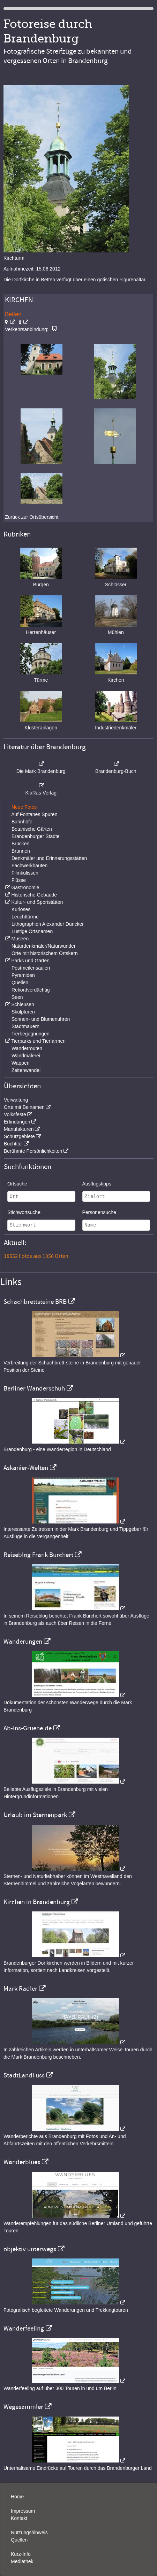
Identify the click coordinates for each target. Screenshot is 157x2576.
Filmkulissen (25, 873)
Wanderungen (22, 1641)
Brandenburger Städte (36, 836)
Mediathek (22, 2561)
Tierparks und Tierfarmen (38, 1041)
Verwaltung (16, 1100)
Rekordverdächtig (31, 990)
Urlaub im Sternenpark (35, 1815)
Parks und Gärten (30, 960)
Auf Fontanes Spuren (34, 814)
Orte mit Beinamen (24, 1107)
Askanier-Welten (25, 1468)
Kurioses (21, 909)
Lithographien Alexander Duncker (48, 924)
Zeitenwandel (26, 1070)
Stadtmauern (25, 1026)
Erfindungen (17, 1122)
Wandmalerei (26, 1055)
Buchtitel (13, 1143)
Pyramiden (23, 975)
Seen (17, 997)
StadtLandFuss (24, 2075)
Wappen (21, 1063)
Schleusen (22, 1004)
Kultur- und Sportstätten (37, 902)
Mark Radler (20, 1988)
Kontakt (19, 2518)
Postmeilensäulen (31, 968)
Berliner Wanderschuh (34, 1388)
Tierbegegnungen (31, 1033)
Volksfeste (15, 1114)
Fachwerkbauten (30, 865)
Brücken (20, 843)
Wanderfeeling (23, 2328)
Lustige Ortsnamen (32, 931)
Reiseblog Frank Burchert (38, 1555)
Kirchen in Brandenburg (36, 1902)
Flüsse (19, 880)
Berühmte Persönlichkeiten (33, 1151)
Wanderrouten (27, 1048)
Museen (20, 938)
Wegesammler (23, 2407)
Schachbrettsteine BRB (35, 1302)
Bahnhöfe (22, 821)
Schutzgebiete (19, 1136)
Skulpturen (23, 1012)
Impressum (23, 2511)
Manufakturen (19, 1129)
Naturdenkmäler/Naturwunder (44, 946)
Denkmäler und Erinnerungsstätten (49, 858)
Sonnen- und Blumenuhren (41, 1019)
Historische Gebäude (34, 895)
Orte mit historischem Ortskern (45, 953)
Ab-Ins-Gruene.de (27, 1728)
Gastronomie (25, 887)
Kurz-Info (21, 2554)
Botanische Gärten (32, 829)
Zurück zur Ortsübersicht (31, 517)
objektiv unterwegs (29, 2249)
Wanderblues (21, 2162)
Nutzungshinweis (29, 2532)
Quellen (20, 982)
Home (17, 2496)
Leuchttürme (25, 916)
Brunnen (21, 851)
